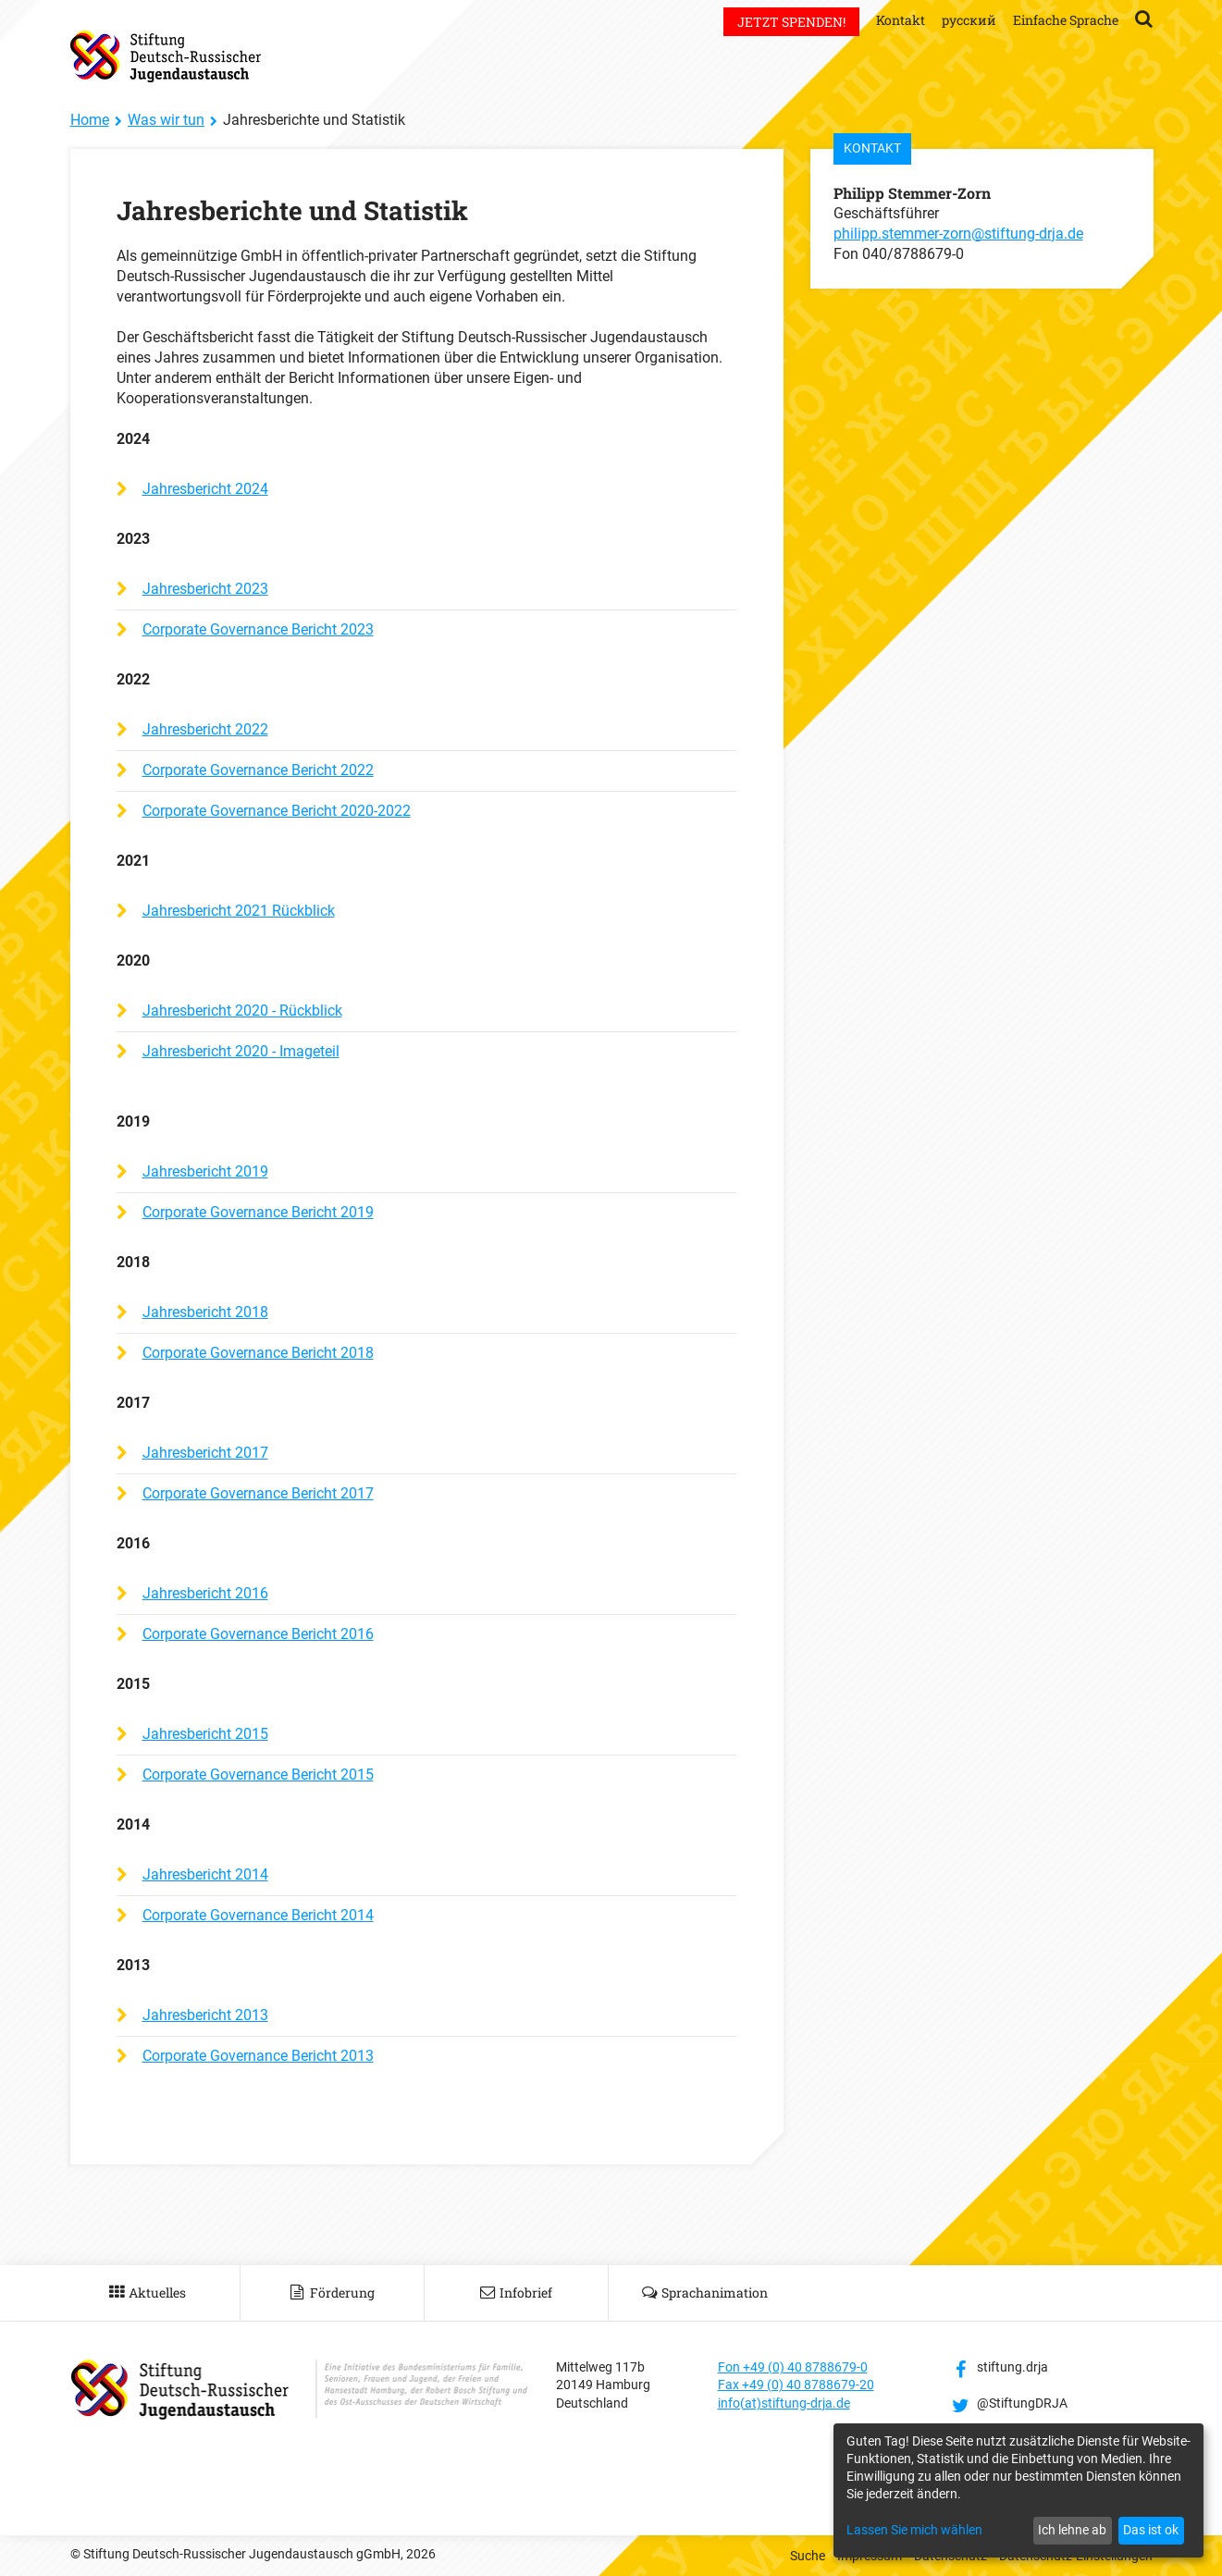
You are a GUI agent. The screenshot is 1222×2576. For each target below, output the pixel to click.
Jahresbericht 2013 (205, 2015)
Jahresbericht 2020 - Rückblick (242, 1010)
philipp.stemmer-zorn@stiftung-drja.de (958, 233)
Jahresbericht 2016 (205, 1593)
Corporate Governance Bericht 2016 (258, 1634)
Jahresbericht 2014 (205, 1874)
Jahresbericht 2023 (205, 589)
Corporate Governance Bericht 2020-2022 (276, 811)
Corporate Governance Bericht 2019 (258, 1212)
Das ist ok (1151, 2529)
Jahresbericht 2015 (205, 1734)
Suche (807, 2555)
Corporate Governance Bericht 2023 (258, 629)
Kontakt (900, 20)
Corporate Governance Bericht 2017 (258, 1493)
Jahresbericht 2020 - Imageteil (240, 1051)
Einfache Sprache (1065, 20)
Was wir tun (166, 120)
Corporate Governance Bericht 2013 (258, 2055)
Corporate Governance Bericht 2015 (258, 1774)
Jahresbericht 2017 (205, 1452)
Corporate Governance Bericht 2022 (258, 770)
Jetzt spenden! (791, 22)
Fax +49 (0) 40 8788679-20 (796, 2384)
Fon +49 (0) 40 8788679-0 (793, 2367)
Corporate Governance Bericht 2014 (258, 1915)
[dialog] (1018, 2490)
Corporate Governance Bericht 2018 (258, 1353)
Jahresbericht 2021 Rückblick (238, 910)
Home (89, 120)
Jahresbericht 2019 (205, 1171)
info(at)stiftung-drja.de (784, 2403)
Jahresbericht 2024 (205, 489)
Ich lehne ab (1072, 2529)
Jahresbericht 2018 (205, 1312)
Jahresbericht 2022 (205, 729)
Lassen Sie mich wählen (914, 2529)
